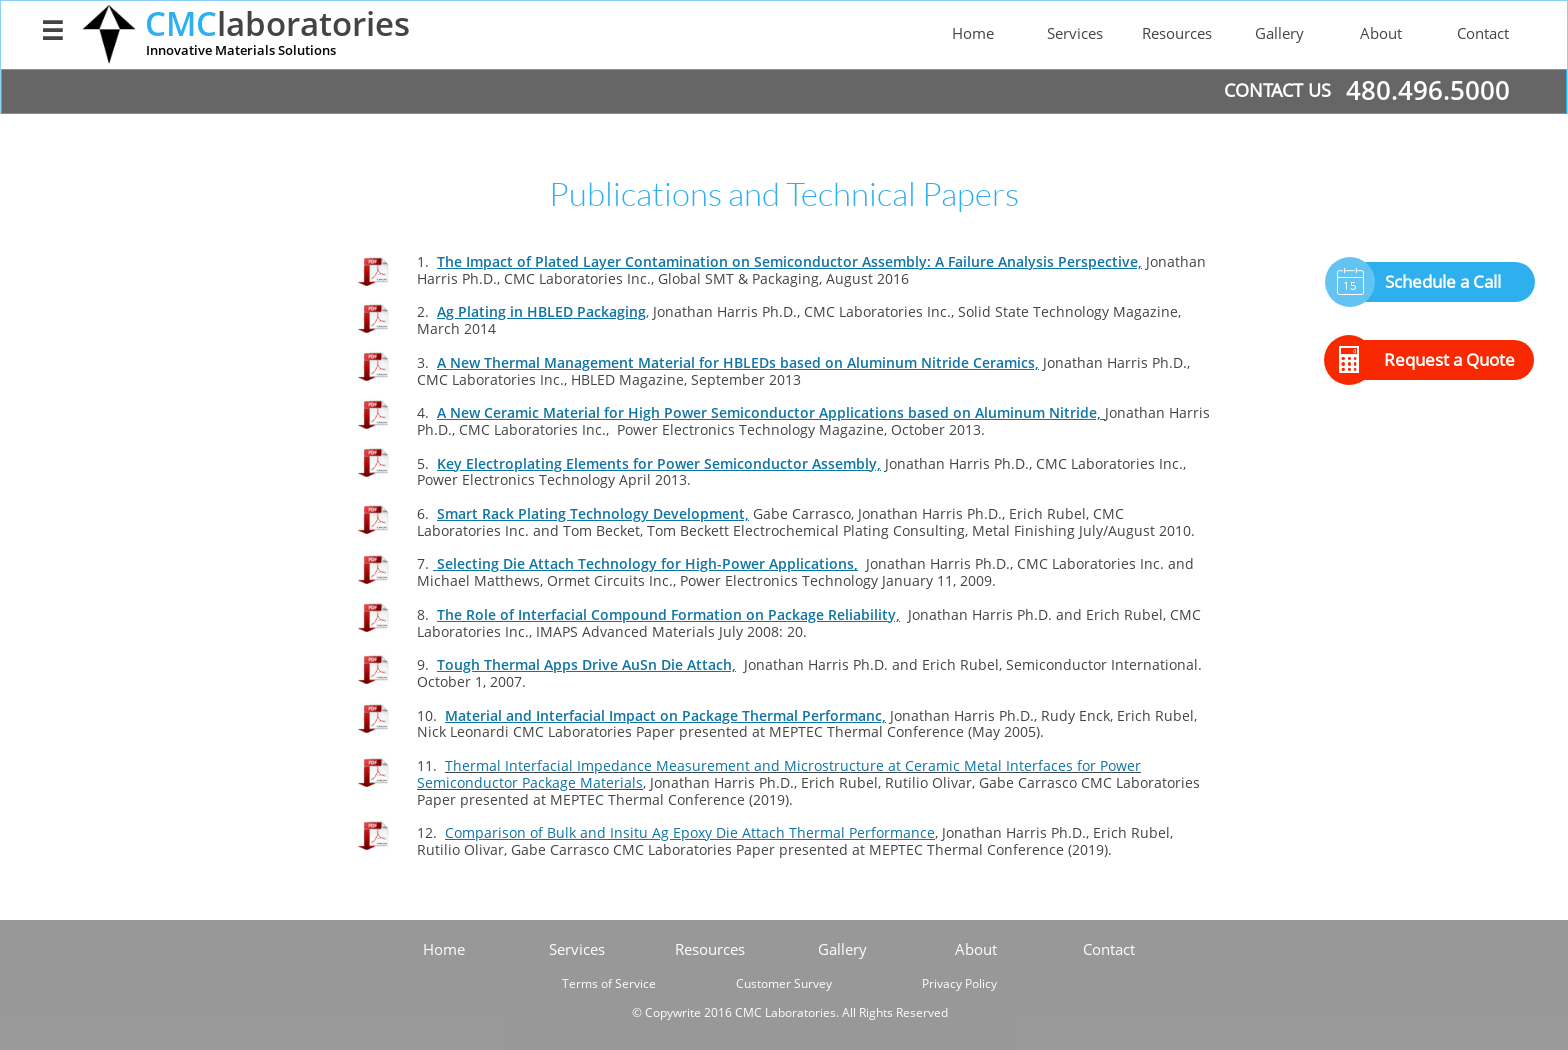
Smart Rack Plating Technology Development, (593, 513)
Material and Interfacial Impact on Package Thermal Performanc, (665, 715)
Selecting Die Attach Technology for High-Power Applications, (645, 563)
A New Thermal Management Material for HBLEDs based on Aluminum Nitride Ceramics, (738, 362)
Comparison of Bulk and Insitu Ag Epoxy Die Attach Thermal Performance (690, 832)
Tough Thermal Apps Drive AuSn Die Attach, (586, 664)
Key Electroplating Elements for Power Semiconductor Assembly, (659, 463)
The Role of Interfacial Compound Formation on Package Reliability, (668, 614)
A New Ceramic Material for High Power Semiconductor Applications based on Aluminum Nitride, (771, 412)
